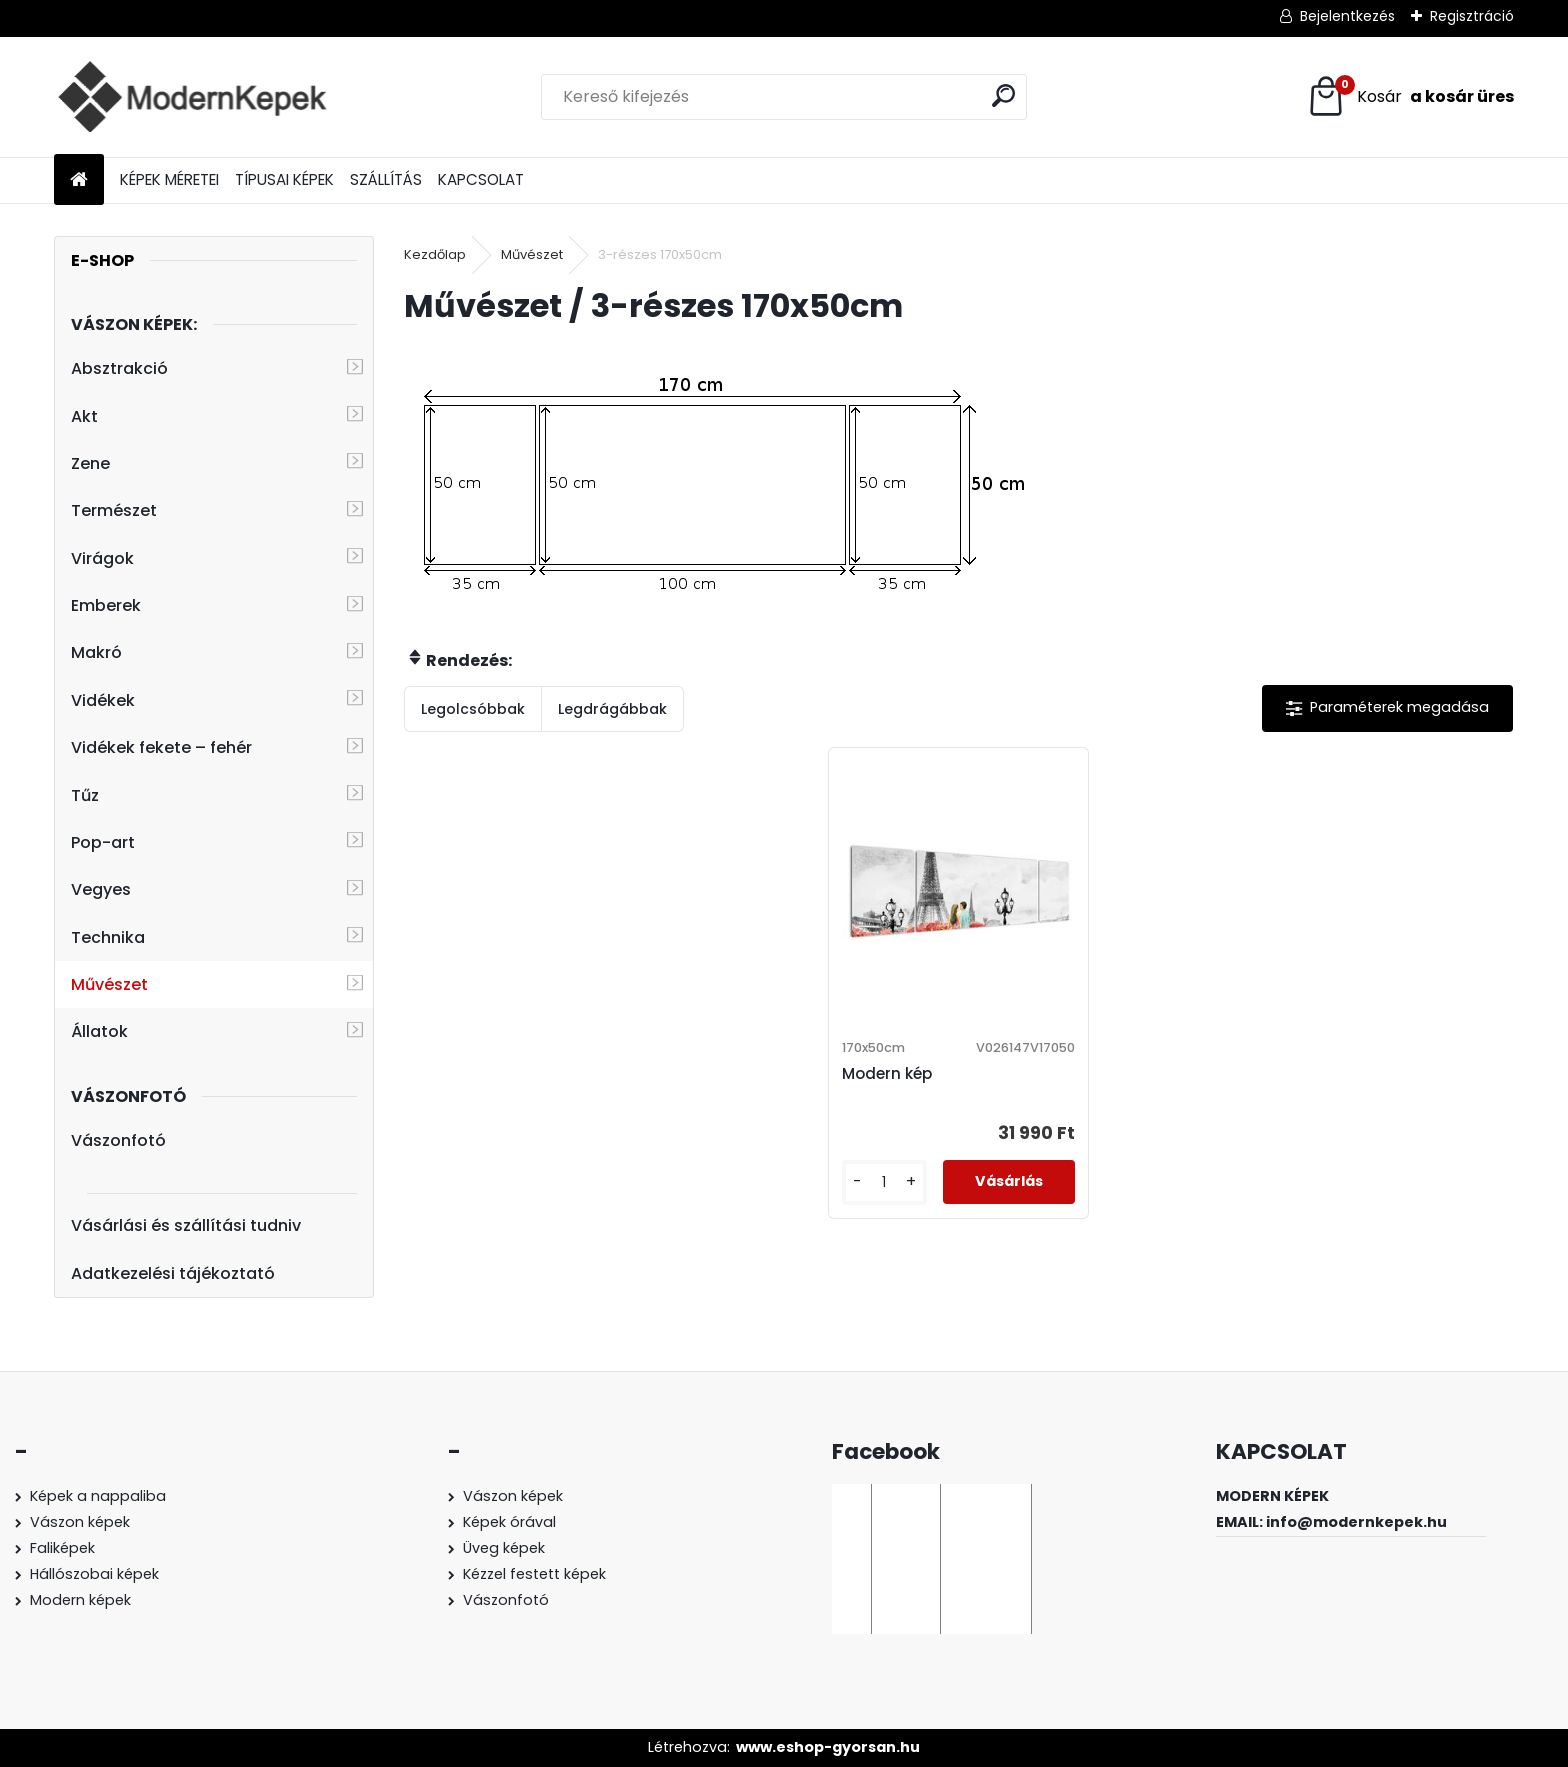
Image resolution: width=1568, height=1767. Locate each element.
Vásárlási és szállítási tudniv (186, 1225)
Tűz (85, 795)
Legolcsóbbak (473, 709)
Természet (114, 510)
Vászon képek (80, 1522)
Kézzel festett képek (534, 1574)
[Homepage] (79, 180)
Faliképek (62, 1548)
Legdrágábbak (612, 709)
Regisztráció (1472, 16)
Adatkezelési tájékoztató (173, 1273)
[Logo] (191, 97)
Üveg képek (504, 1548)
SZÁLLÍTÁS (386, 179)
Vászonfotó (118, 1140)
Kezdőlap (435, 254)
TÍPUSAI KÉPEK (284, 179)
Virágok (102, 558)
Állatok (99, 1031)
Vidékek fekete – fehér (161, 747)
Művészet (109, 984)
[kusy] (884, 1182)
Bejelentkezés (1347, 16)
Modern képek (80, 1600)
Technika (108, 937)
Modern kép (887, 1073)
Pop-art (103, 842)
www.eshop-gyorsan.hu (828, 1747)
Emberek (106, 605)
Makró (96, 652)
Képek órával (509, 1522)
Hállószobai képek (94, 1574)
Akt (84, 416)
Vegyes (101, 889)
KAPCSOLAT (481, 179)
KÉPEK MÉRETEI (169, 179)
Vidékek (103, 700)
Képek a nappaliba (98, 1496)
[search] (1003, 95)
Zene (90, 463)
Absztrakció (119, 368)
